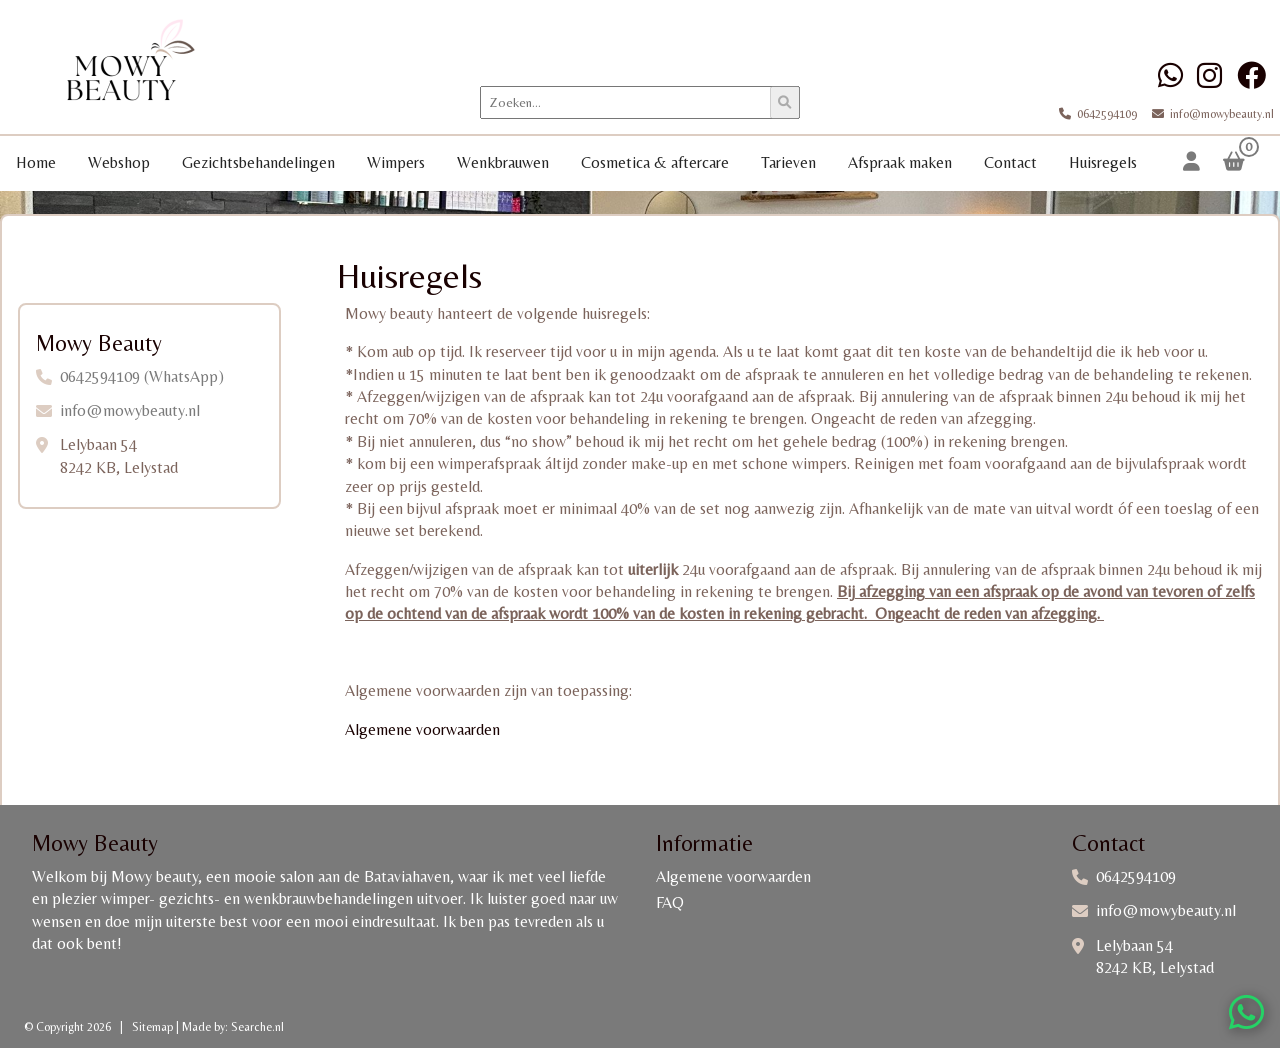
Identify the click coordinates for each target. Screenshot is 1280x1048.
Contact (1010, 162)
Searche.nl (257, 1027)
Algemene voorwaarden (422, 729)
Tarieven (788, 162)
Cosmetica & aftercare (655, 162)
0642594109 (1099, 114)
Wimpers (396, 162)
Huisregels (1103, 162)
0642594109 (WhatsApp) (142, 376)
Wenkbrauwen (503, 162)
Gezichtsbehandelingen (258, 162)
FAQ (670, 902)
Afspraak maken (900, 162)
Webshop (119, 162)
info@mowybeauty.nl (1207, 114)
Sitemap (152, 1027)
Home (36, 162)
